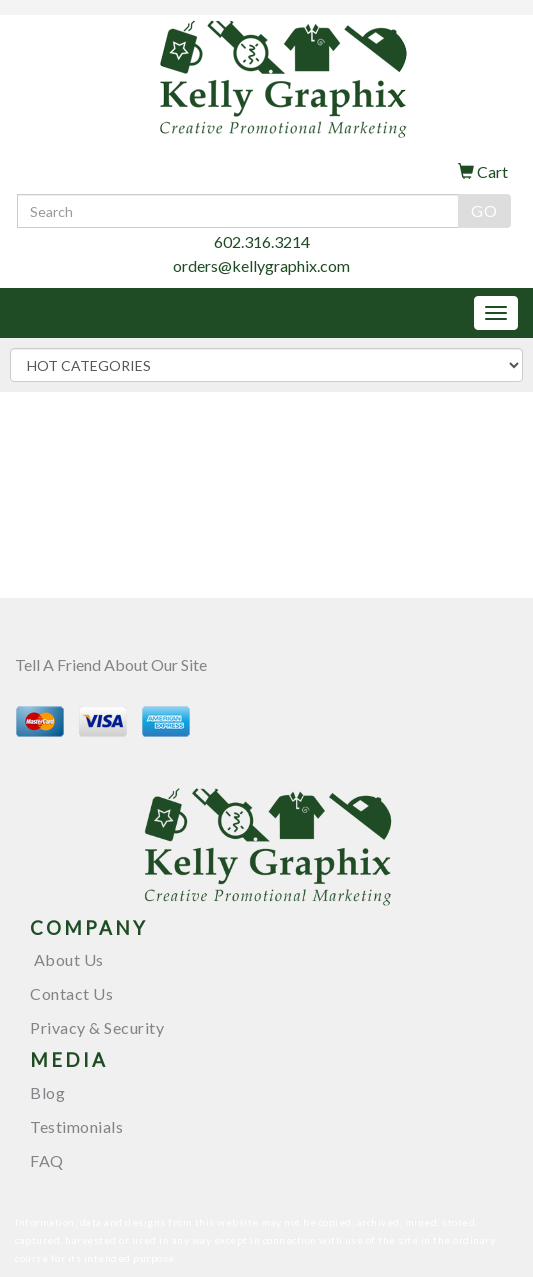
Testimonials (76, 1126)
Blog (47, 1092)
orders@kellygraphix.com (261, 265)
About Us (67, 959)
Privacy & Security (97, 1027)
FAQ (47, 1160)
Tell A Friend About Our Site (111, 664)
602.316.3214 (262, 241)
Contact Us (71, 993)
